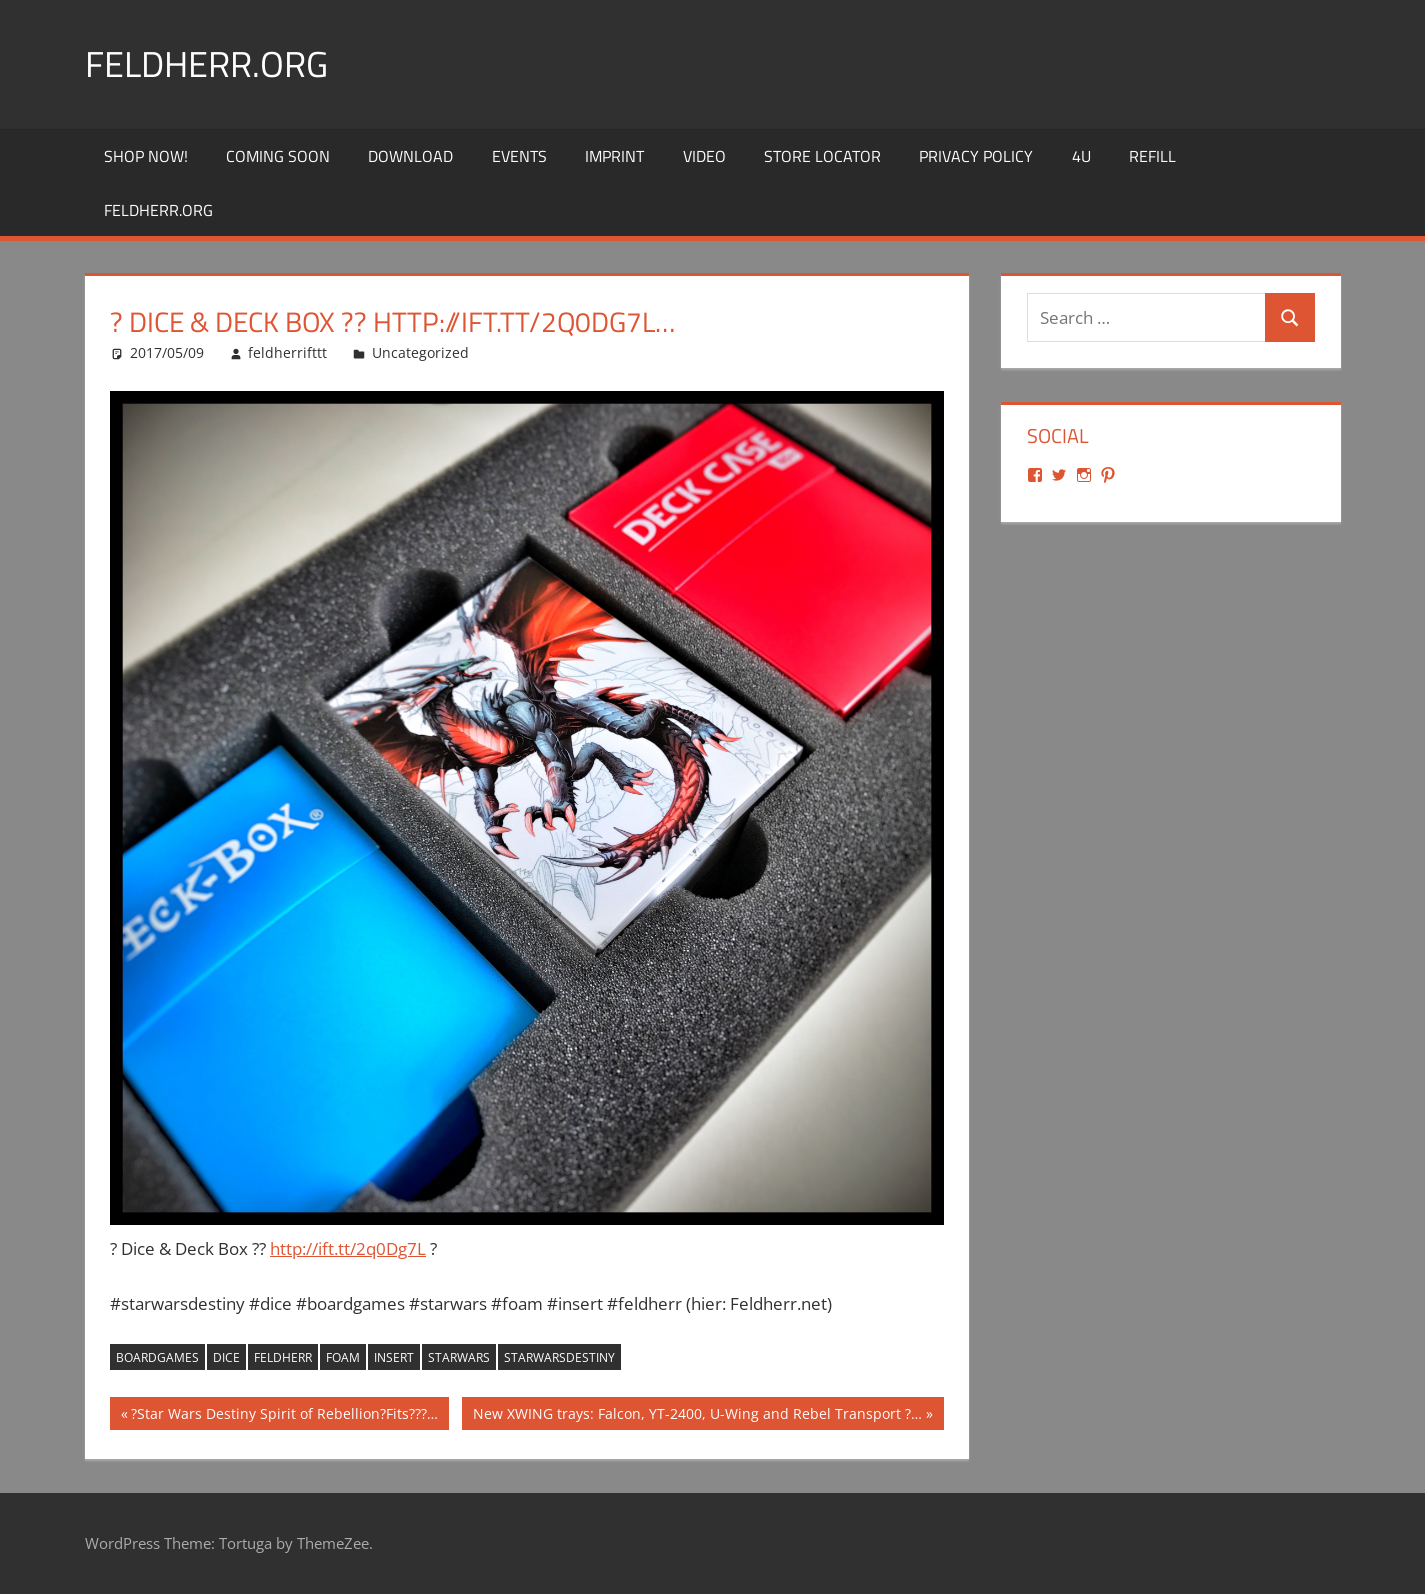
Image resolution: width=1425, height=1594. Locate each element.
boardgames (157, 1357)
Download (410, 156)
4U (1081, 156)
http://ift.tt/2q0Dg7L (348, 1248)
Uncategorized (420, 352)
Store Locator (822, 156)
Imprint (614, 156)
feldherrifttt (287, 352)
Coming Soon (278, 156)
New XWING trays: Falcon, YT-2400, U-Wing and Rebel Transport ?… (697, 1416)
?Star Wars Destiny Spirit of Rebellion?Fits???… (284, 1416)
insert (394, 1357)
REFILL (1152, 156)
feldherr (283, 1357)
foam (343, 1357)
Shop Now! (146, 156)
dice (226, 1357)
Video (704, 156)
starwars (459, 1357)
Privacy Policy (976, 156)
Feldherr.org (206, 63)
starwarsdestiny (559, 1357)
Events (519, 156)
